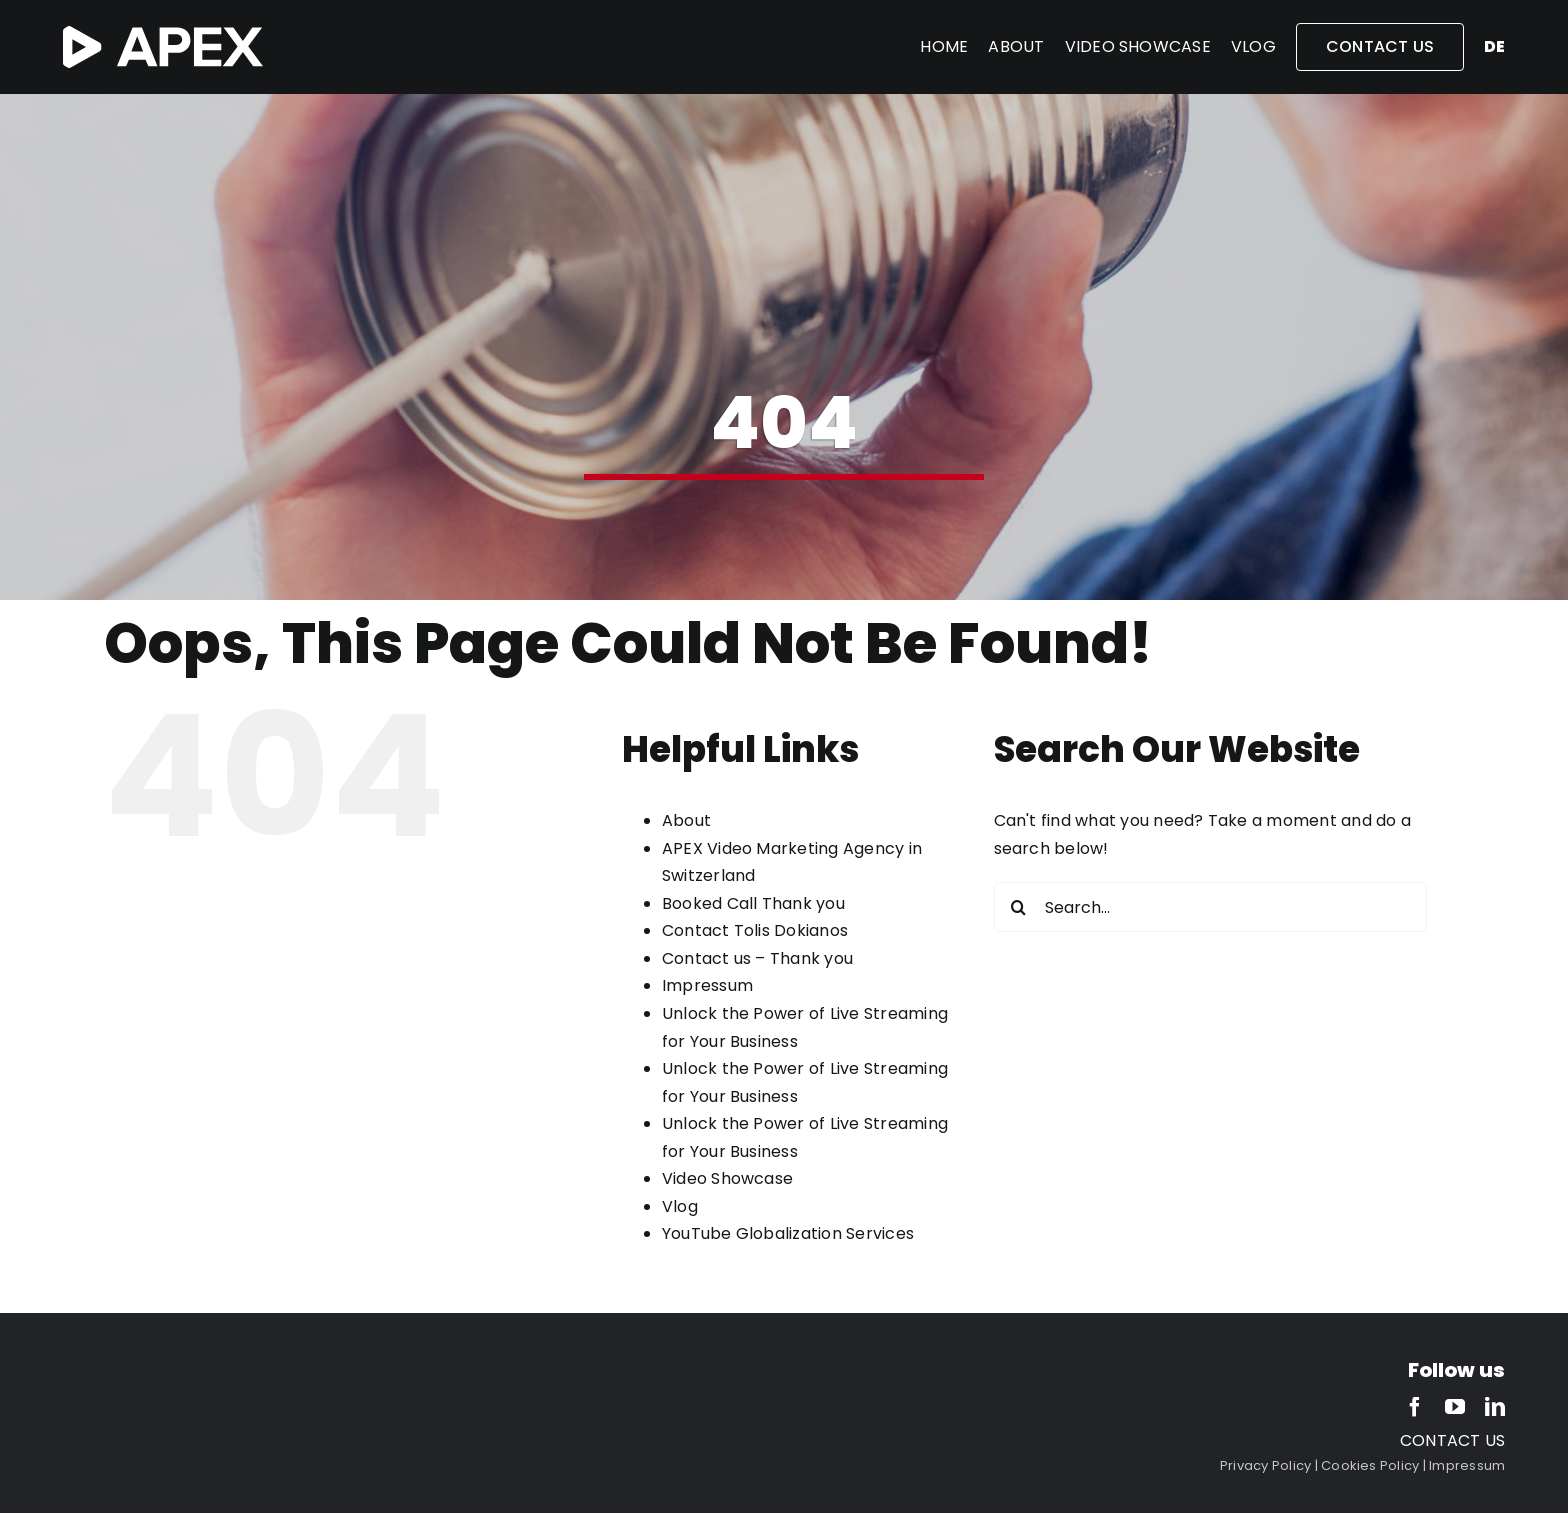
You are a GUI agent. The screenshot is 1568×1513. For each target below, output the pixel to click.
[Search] (1019, 907)
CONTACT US (1452, 1440)
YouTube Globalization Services (788, 1233)
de (1494, 46)
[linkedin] (1495, 1407)
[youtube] (1455, 1407)
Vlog (680, 1206)
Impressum (707, 985)
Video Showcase (727, 1178)
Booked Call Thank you (753, 903)
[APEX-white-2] (163, 33)
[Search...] (1210, 907)
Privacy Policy (1265, 1465)
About (686, 820)
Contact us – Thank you (757, 958)
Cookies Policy (1370, 1465)
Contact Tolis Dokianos (755, 930)
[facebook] (1415, 1407)
